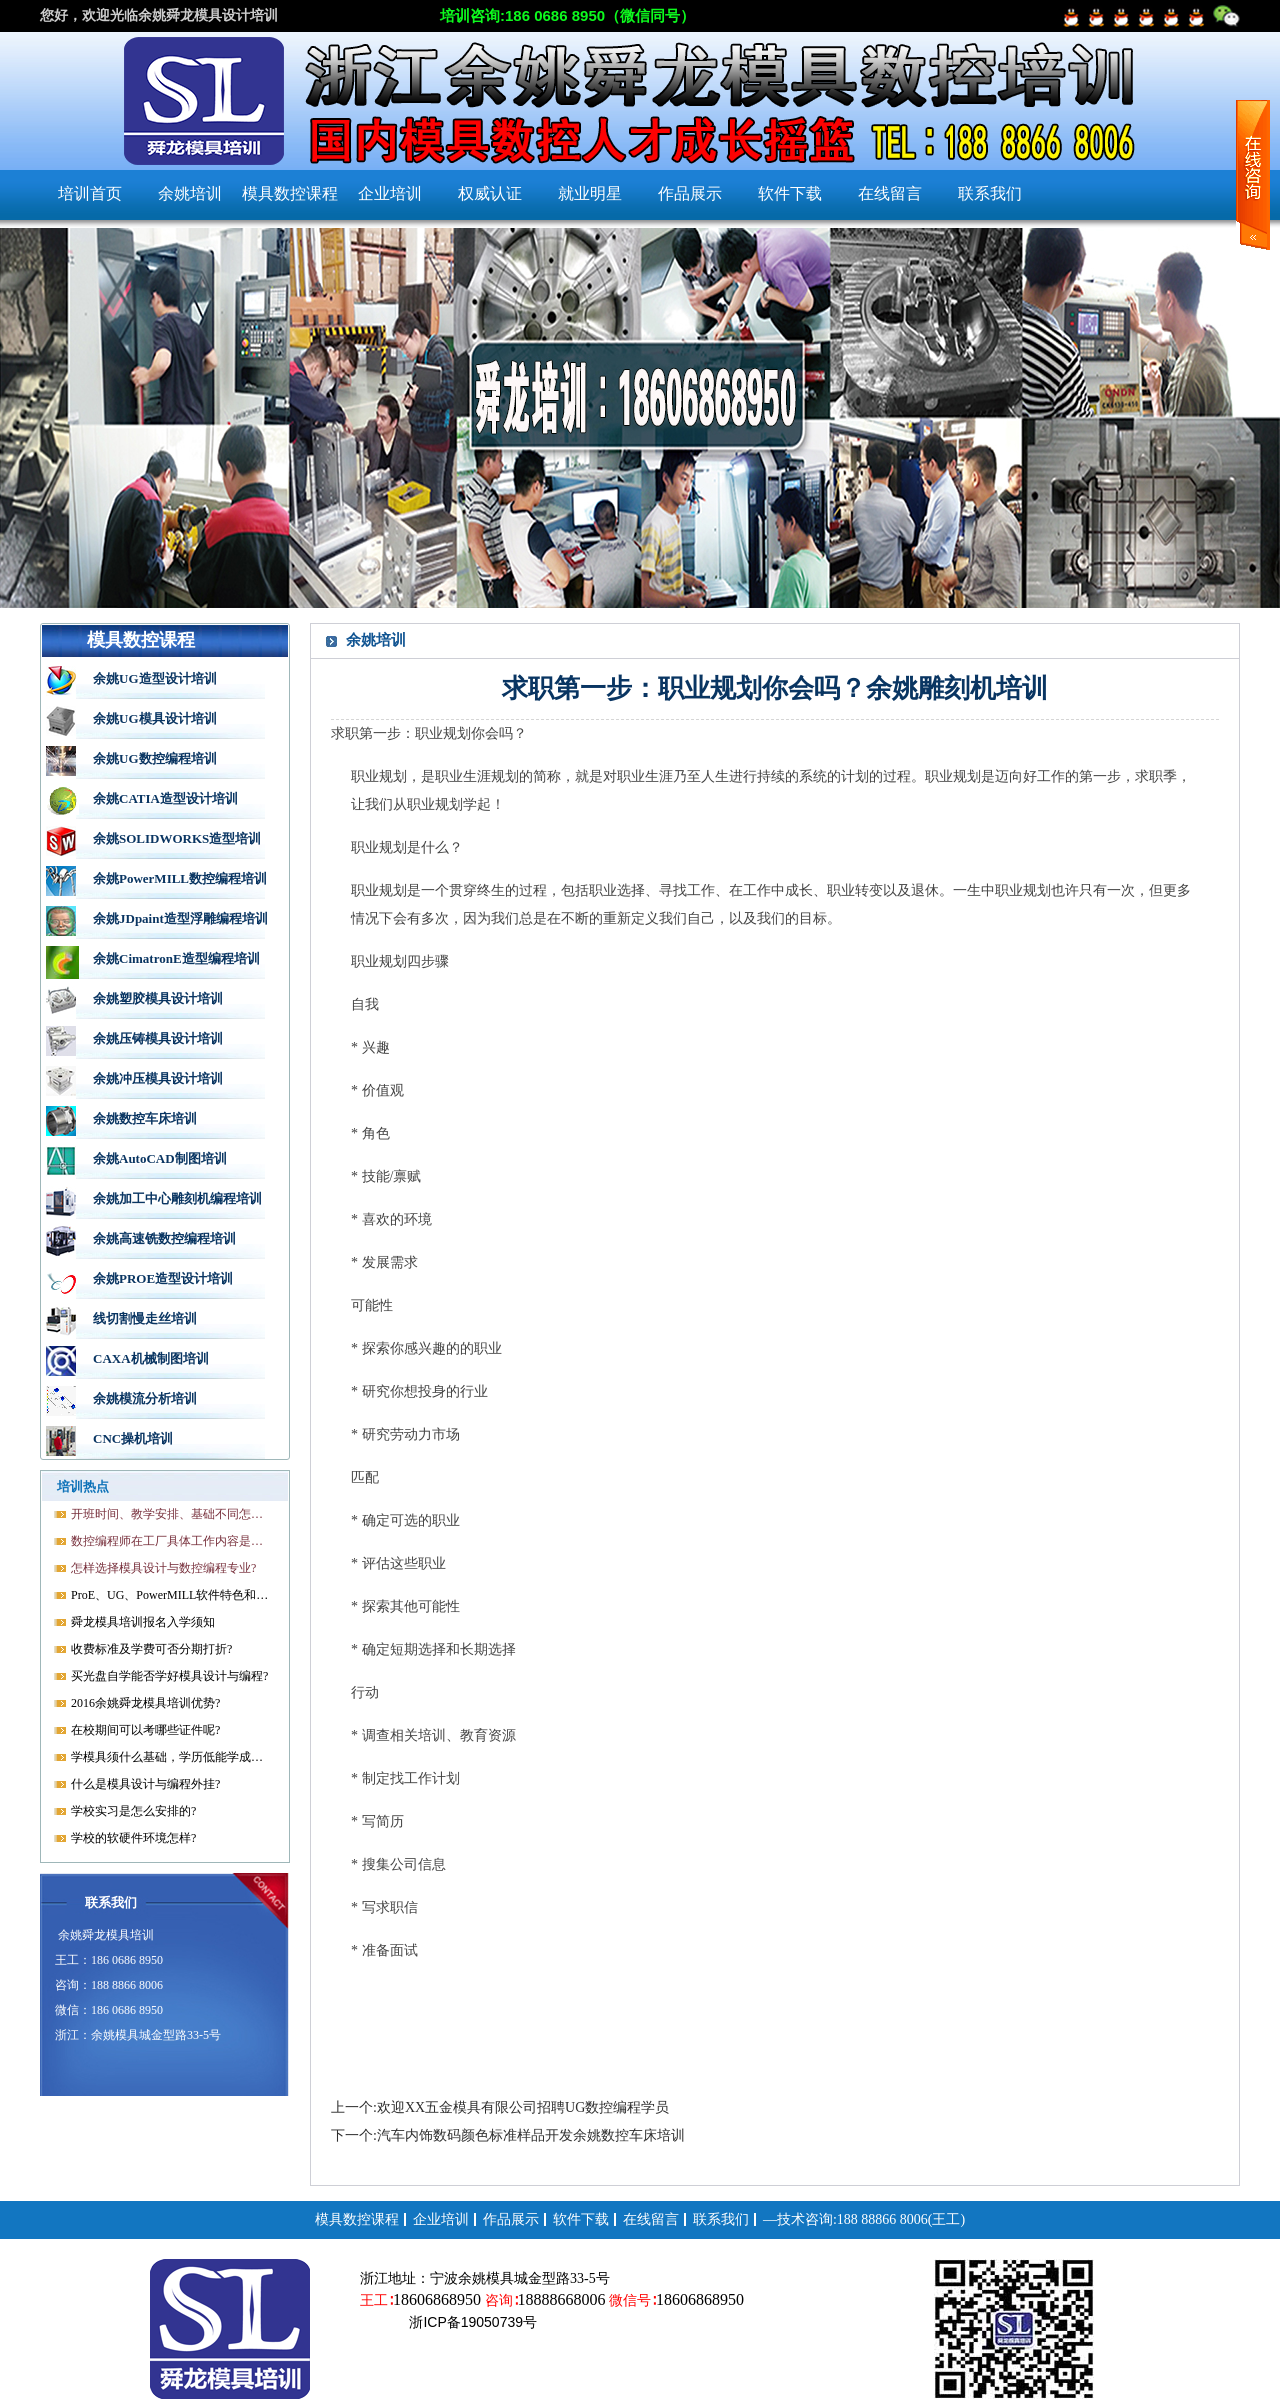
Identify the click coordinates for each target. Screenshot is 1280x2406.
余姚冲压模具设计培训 (158, 1078)
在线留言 (890, 193)
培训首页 (90, 193)
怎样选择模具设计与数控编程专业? (163, 1568)
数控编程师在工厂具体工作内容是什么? (171, 1541)
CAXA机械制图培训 (151, 1358)
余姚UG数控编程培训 (155, 758)
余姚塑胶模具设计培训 (158, 998)
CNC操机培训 (133, 1438)
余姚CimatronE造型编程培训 (176, 958)
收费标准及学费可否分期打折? (151, 1649)
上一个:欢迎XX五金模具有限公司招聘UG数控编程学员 (500, 2107)
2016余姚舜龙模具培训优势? (145, 1703)
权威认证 (490, 193)
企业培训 (390, 193)
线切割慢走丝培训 (145, 1318)
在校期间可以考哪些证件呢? (145, 1730)
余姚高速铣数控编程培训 (164, 1238)
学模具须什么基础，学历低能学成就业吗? (171, 1757)
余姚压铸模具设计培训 (158, 1038)
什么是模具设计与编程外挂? (145, 1784)
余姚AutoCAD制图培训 (160, 1158)
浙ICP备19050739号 (472, 2322)
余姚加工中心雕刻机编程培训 (177, 1198)
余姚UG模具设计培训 (155, 718)
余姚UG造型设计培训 (155, 678)
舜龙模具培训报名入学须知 (143, 1622)
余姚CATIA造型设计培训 (165, 798)
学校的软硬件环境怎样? (133, 1838)
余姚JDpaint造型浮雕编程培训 (180, 918)
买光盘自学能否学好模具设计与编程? (169, 1676)
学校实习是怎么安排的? (133, 1811)
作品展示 (690, 193)
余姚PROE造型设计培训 (163, 1278)
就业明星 (590, 193)
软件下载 (790, 193)
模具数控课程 (290, 193)
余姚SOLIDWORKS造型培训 (177, 838)
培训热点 (83, 1486)
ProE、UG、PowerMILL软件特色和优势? (171, 1595)
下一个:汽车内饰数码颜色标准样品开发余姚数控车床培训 (508, 2135)
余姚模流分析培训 (145, 1398)
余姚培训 (190, 193)
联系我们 (990, 193)
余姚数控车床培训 (145, 1118)
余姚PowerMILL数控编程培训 (180, 878)
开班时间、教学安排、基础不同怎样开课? (171, 1514)
